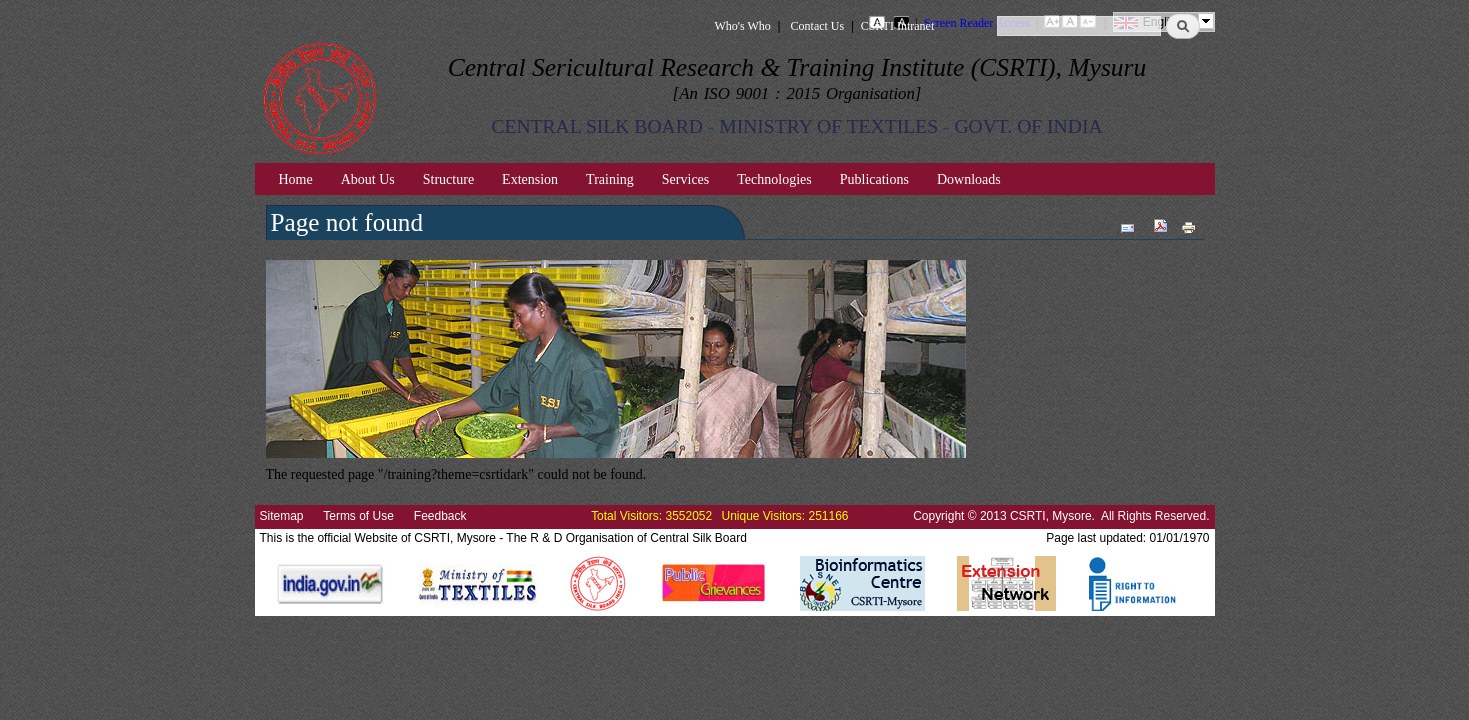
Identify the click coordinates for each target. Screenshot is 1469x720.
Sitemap (282, 516)
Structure (448, 179)
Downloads (969, 179)
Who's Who (743, 26)
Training (610, 179)
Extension (530, 179)
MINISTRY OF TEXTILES (828, 126)
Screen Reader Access (977, 23)
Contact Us (818, 26)
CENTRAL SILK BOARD (597, 126)
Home (296, 179)
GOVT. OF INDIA (1028, 126)
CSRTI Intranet (898, 26)
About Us (368, 179)
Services (685, 179)
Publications (874, 179)
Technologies (774, 179)
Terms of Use (358, 516)
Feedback (440, 516)
